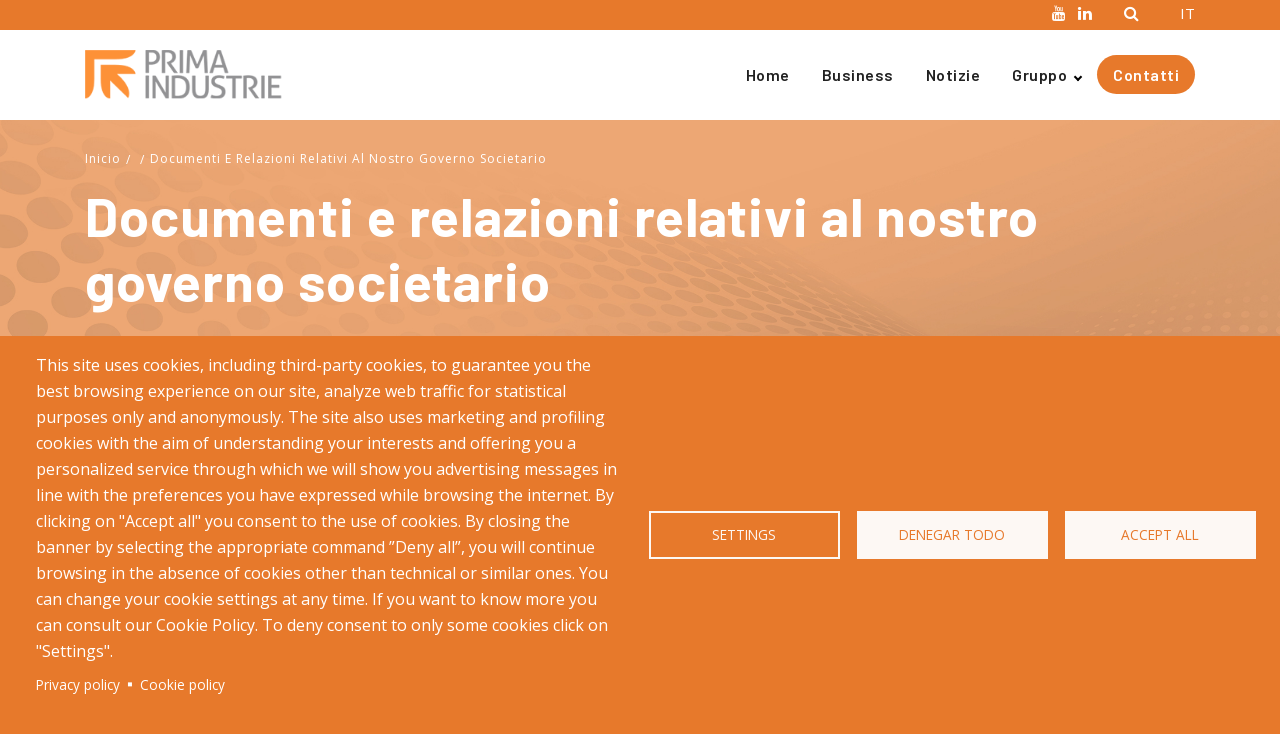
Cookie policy (182, 684)
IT (1187, 13)
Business (858, 74)
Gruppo (1039, 74)
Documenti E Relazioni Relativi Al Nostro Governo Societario (348, 158)
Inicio (103, 158)
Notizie (953, 74)
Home (768, 74)
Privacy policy (78, 684)
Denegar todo (952, 534)
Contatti (1146, 74)
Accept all (1160, 534)
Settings (744, 534)
